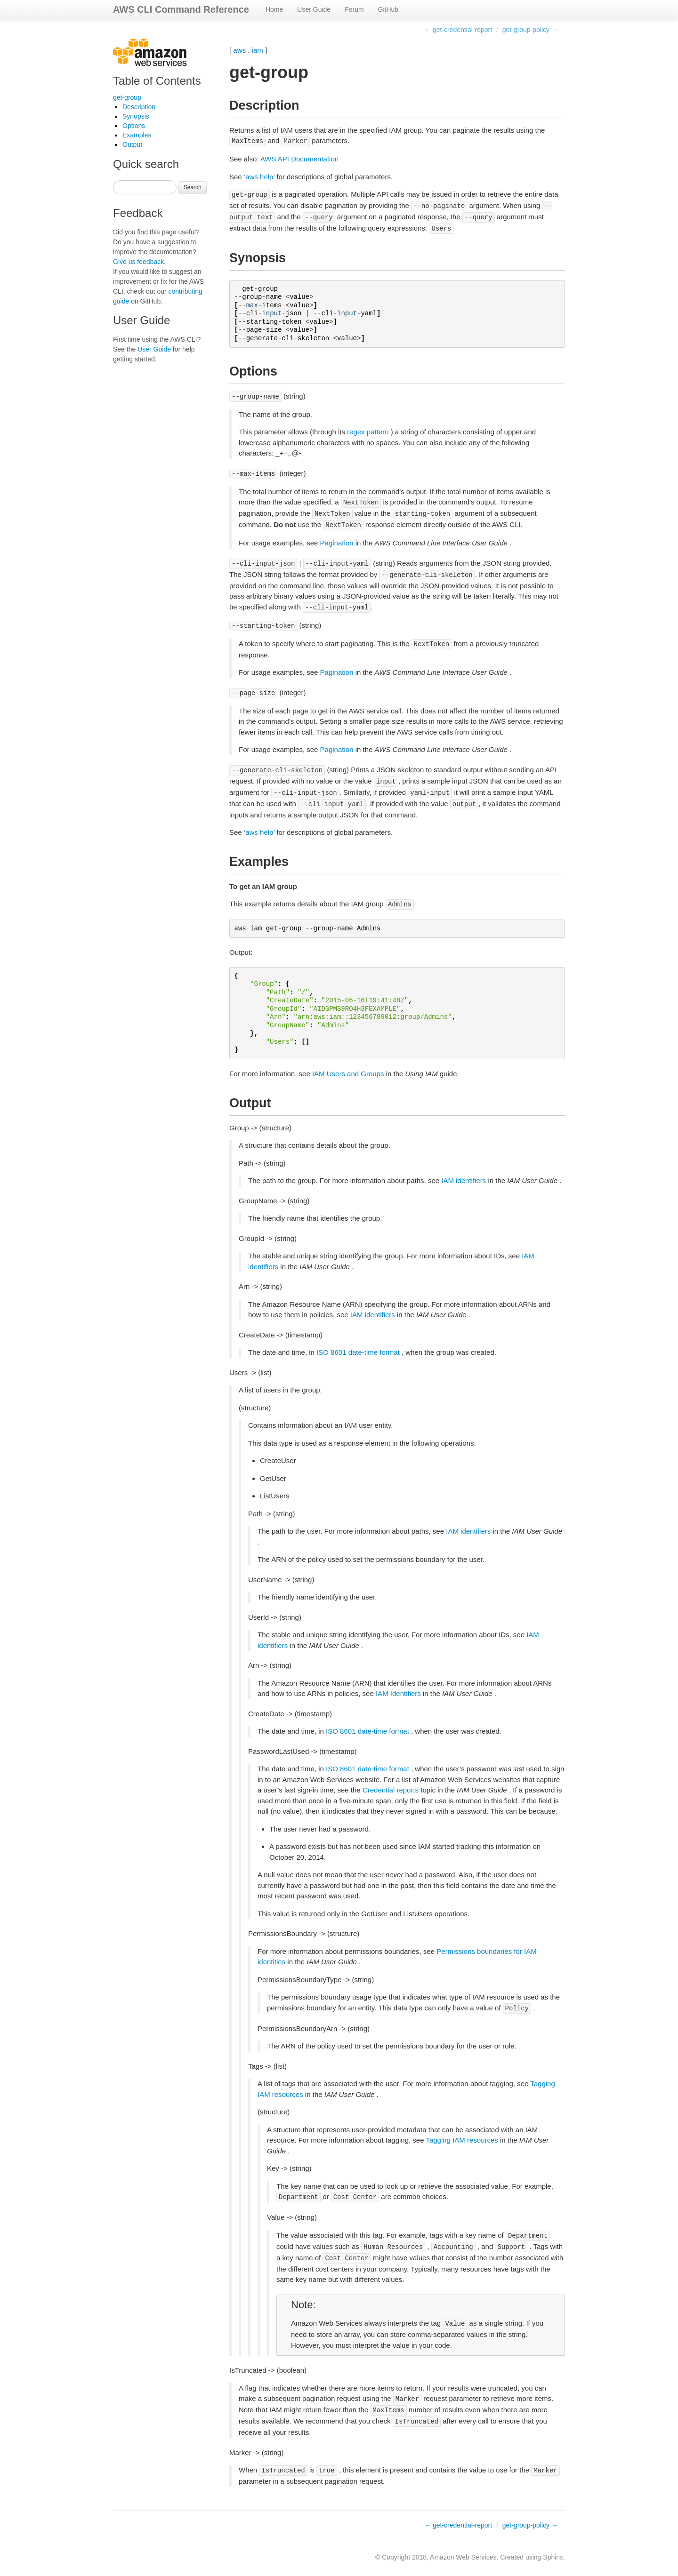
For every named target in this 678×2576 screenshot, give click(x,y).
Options (133, 125)
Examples (136, 135)
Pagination (337, 543)
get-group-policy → (530, 29)
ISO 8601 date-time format (358, 1352)
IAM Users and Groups (348, 1074)
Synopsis (135, 116)
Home (274, 9)
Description (138, 107)
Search (193, 187)
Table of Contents (157, 80)
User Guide (314, 9)
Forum (354, 9)
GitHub (388, 9)
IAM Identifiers (398, 1693)
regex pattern (367, 432)
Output (132, 144)
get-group (127, 97)
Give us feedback (138, 261)
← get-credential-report (458, 29)
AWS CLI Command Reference (181, 9)
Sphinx (553, 2557)
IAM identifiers (463, 1180)
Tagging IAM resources (462, 2140)
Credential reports (391, 1790)
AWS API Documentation (299, 159)
